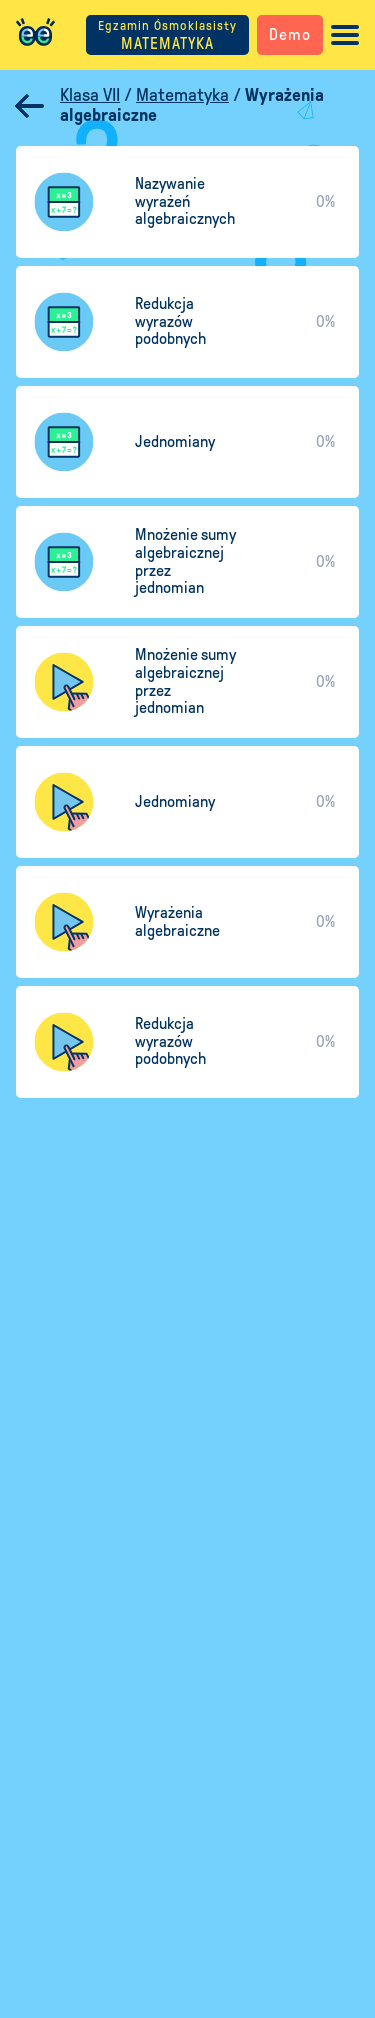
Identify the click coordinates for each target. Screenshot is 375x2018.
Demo (290, 34)
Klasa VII (90, 95)
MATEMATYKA (167, 35)
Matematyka (182, 95)
